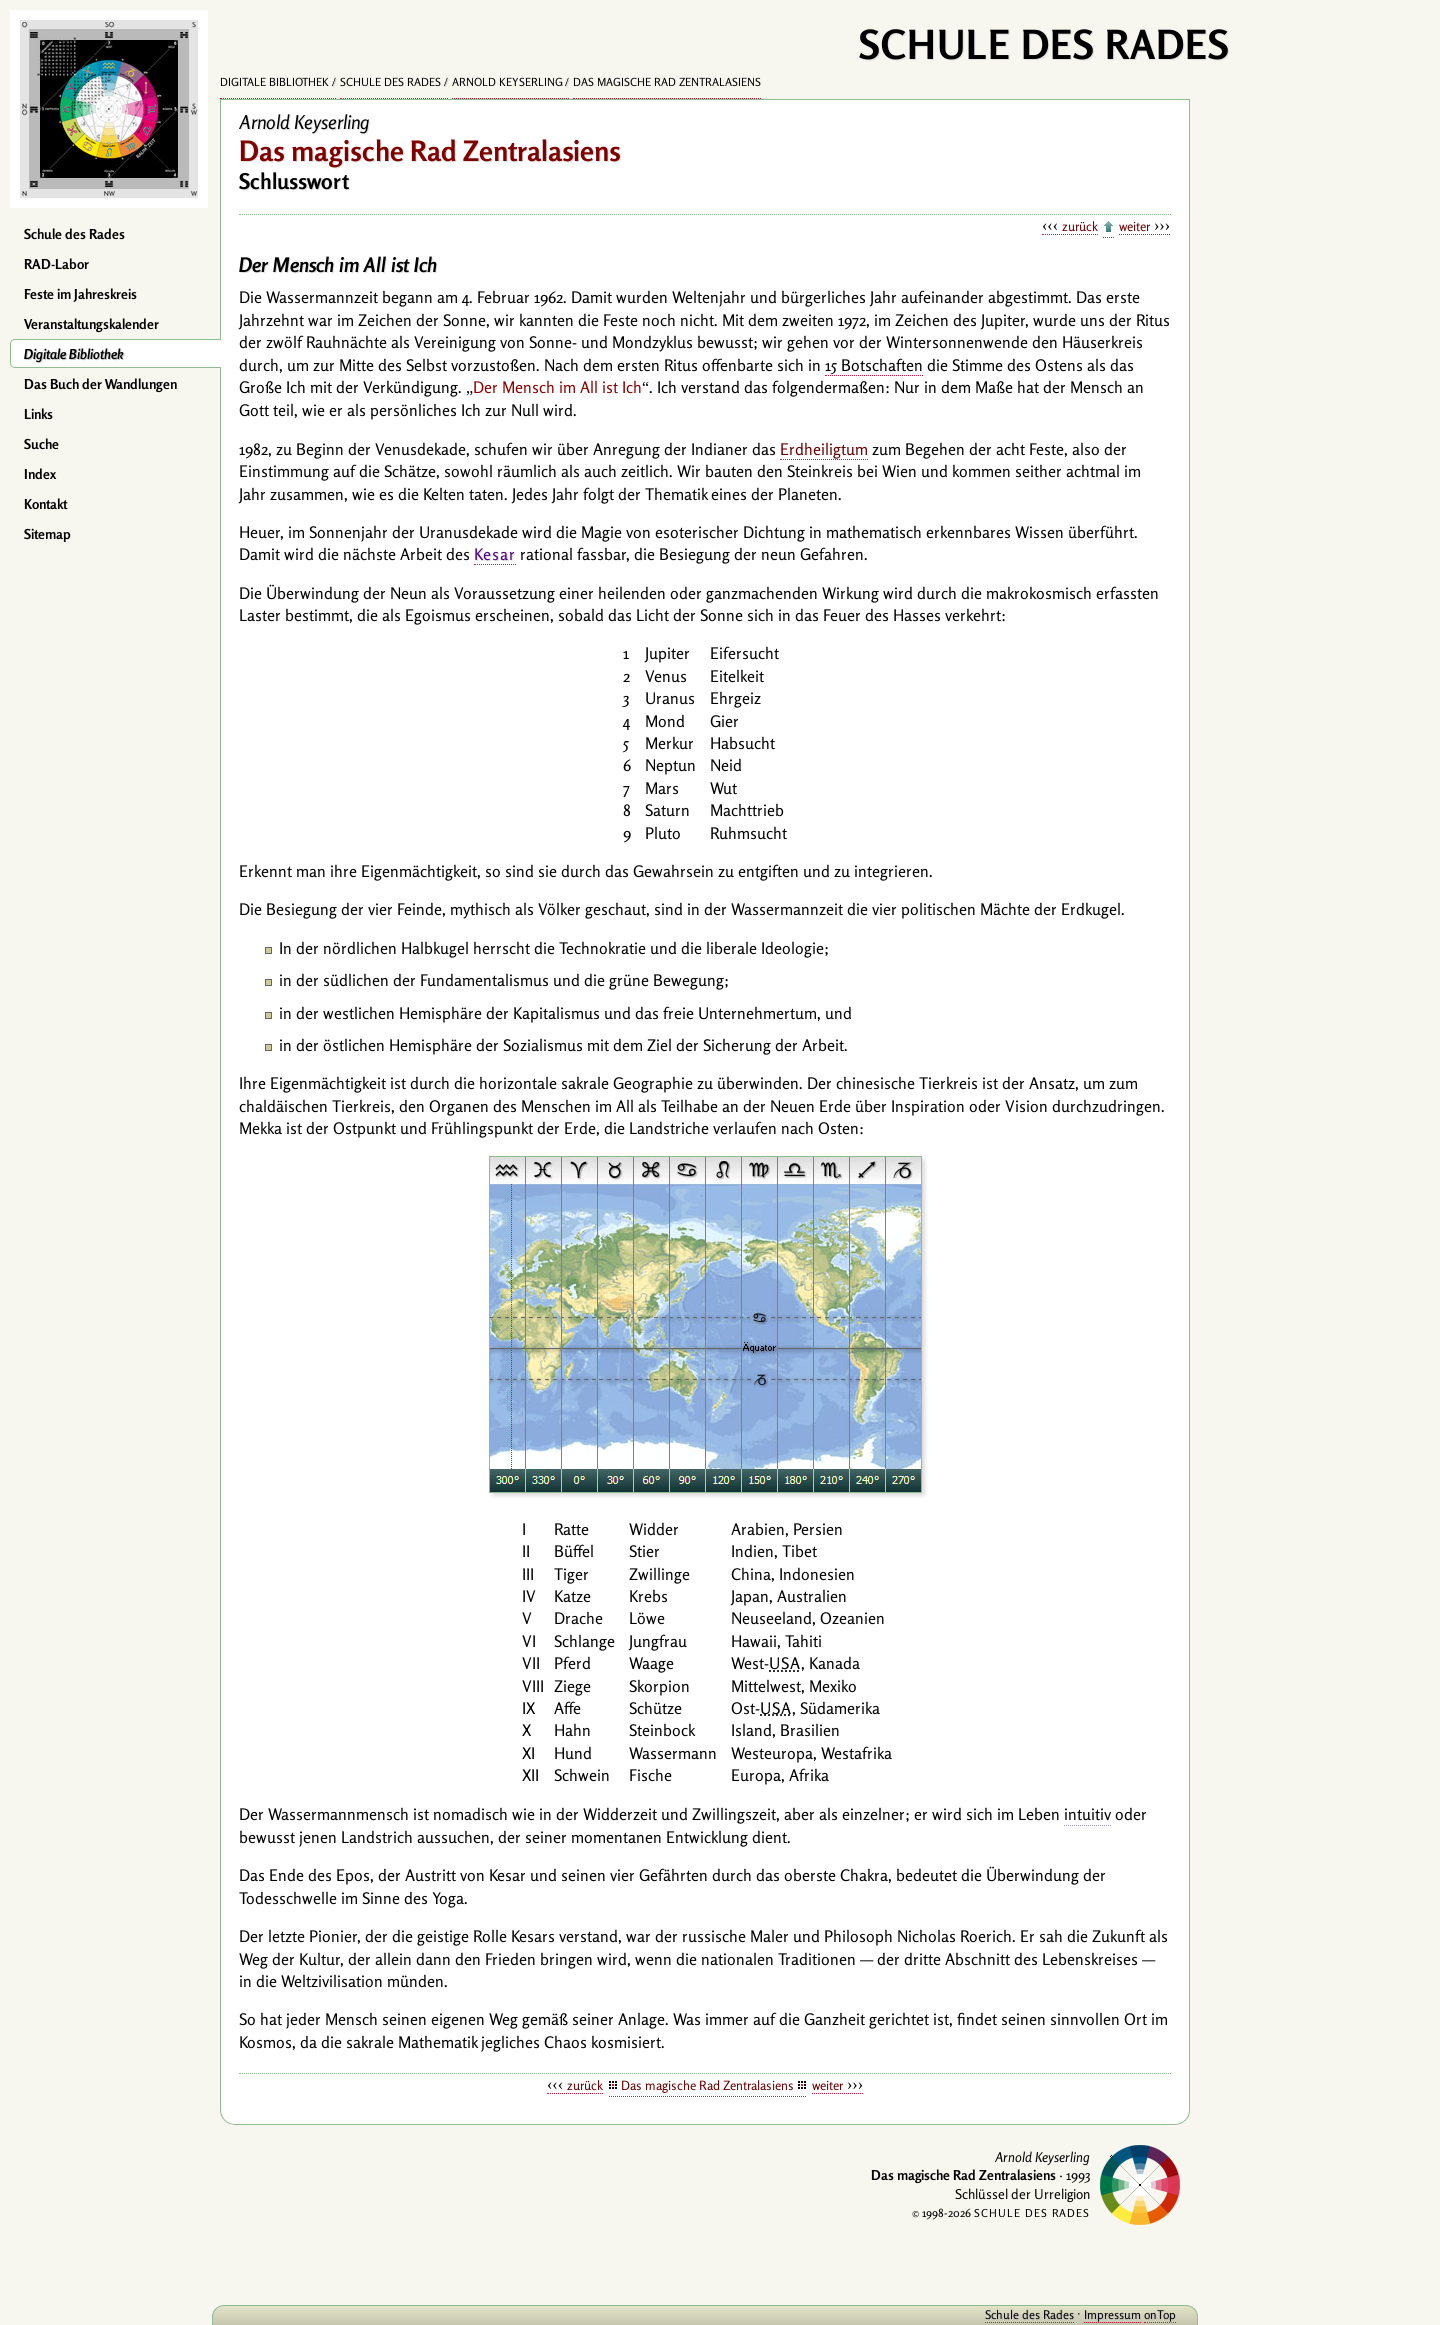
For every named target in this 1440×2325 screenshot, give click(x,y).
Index (40, 474)
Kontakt (45, 504)
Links (38, 414)
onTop (1160, 2314)
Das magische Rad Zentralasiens (667, 82)
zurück (1080, 226)
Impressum (1112, 2314)
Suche (41, 444)
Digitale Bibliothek (74, 354)
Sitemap (47, 534)
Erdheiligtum (824, 449)
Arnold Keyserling (507, 82)
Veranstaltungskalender (91, 324)
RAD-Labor (56, 264)
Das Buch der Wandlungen (100, 384)
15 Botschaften (874, 365)
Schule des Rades (74, 234)
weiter (1134, 226)
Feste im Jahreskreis (80, 294)
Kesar (495, 554)
